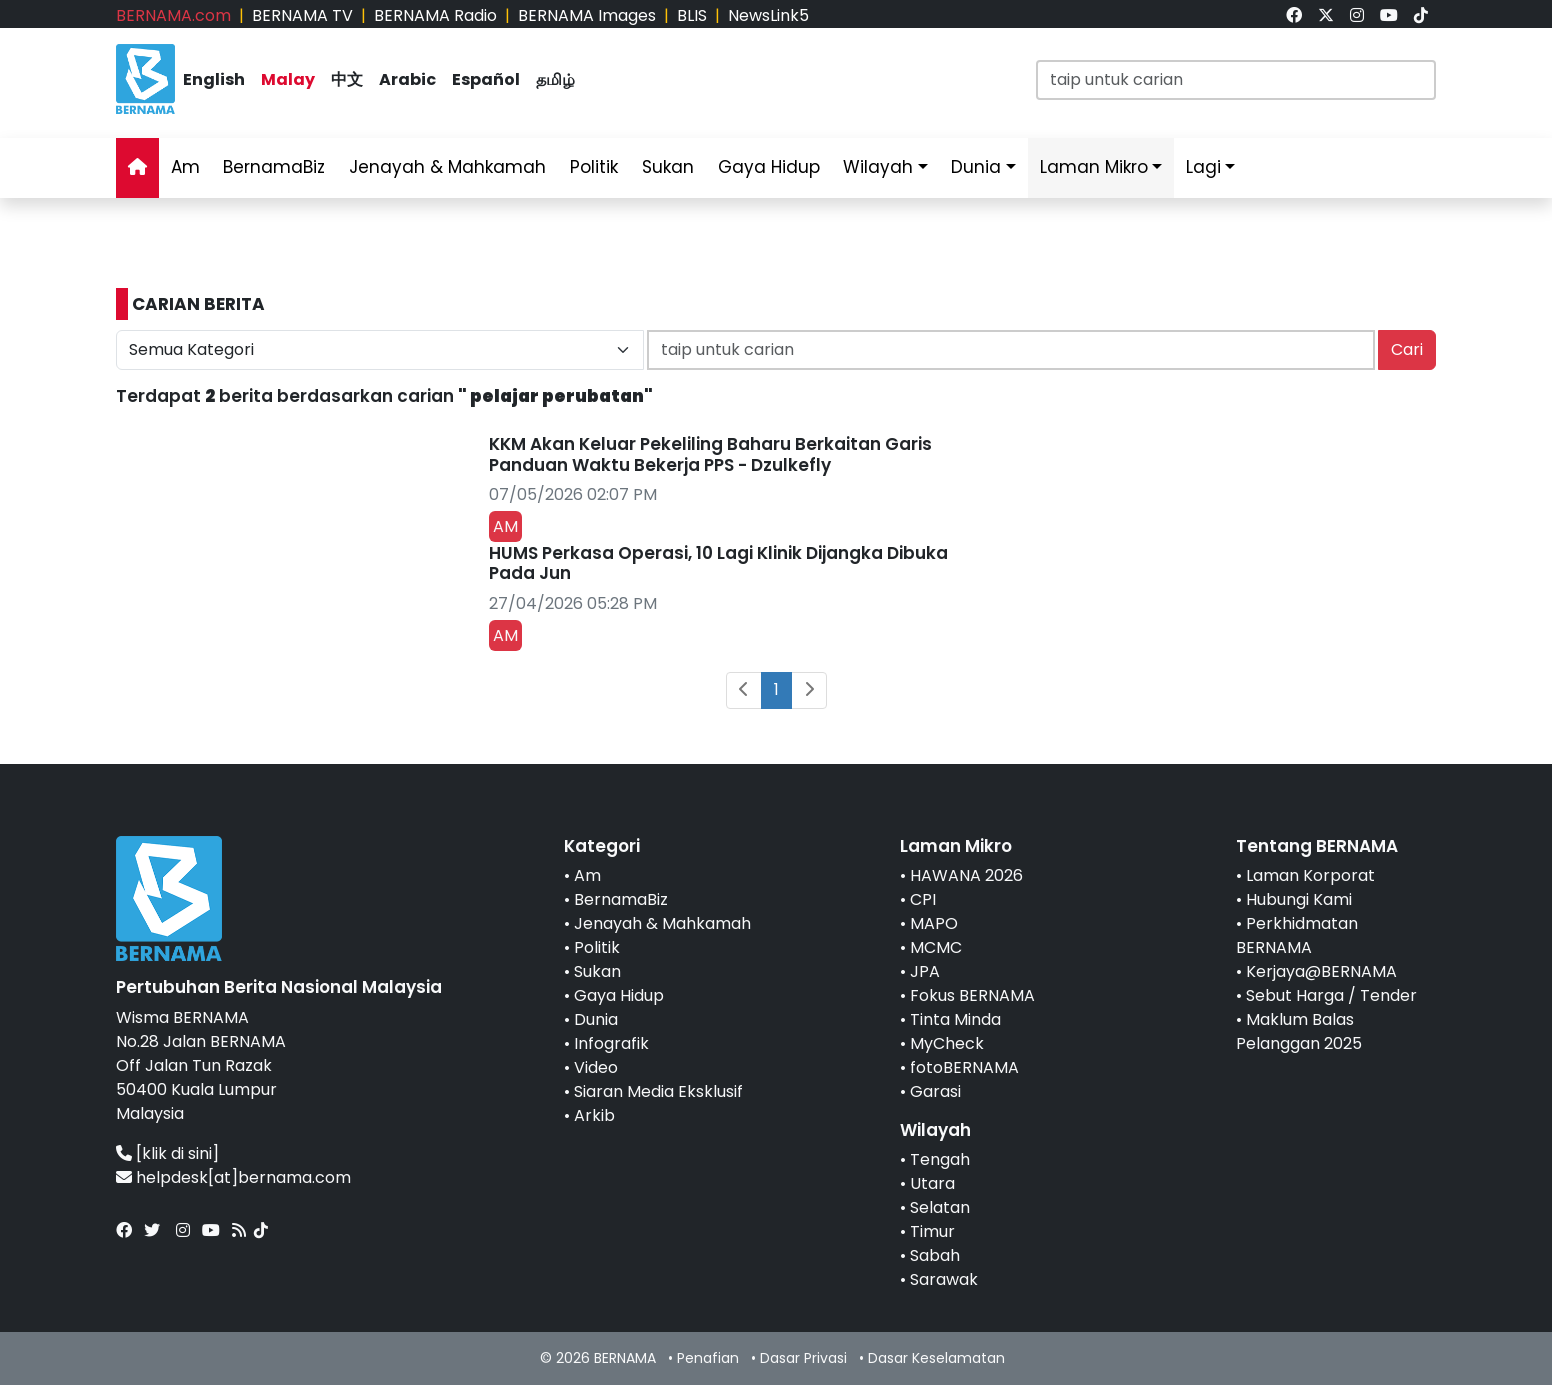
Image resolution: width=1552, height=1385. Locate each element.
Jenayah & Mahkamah (447, 167)
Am (185, 167)
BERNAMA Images (587, 15)
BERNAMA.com (173, 15)
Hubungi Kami (1299, 899)
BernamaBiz (274, 167)
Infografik (611, 1043)
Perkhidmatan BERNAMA (1297, 935)
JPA (925, 971)
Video (596, 1067)
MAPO (934, 923)
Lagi (1203, 167)
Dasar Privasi (803, 1358)
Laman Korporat (1310, 875)
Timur (932, 1231)
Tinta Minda (955, 1019)
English (214, 79)
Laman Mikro (1094, 167)
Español (486, 79)
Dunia (976, 167)
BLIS (692, 15)
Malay (288, 79)
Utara (932, 1183)
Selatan (940, 1207)
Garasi (935, 1091)
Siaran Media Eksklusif (658, 1091)
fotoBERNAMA (964, 1067)
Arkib (594, 1115)
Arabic (407, 79)
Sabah (935, 1255)
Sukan (668, 167)
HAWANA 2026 (966, 875)
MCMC (936, 947)
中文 (347, 79)
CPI (923, 899)
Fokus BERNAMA (972, 995)
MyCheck (947, 1043)
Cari (1407, 349)
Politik (594, 167)
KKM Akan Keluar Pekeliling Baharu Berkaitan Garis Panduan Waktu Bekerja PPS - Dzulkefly (710, 454)
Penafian (708, 1358)
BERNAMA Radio (435, 15)
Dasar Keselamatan (936, 1358)
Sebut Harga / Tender (1331, 995)
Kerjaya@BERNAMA (1321, 971)
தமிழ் (555, 79)
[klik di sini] (177, 1153)
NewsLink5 (768, 15)
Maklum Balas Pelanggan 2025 (1299, 1031)
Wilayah (878, 167)
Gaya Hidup (769, 167)
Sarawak (944, 1279)
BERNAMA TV (302, 15)
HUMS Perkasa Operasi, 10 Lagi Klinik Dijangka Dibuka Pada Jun (718, 563)
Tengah (940, 1159)
